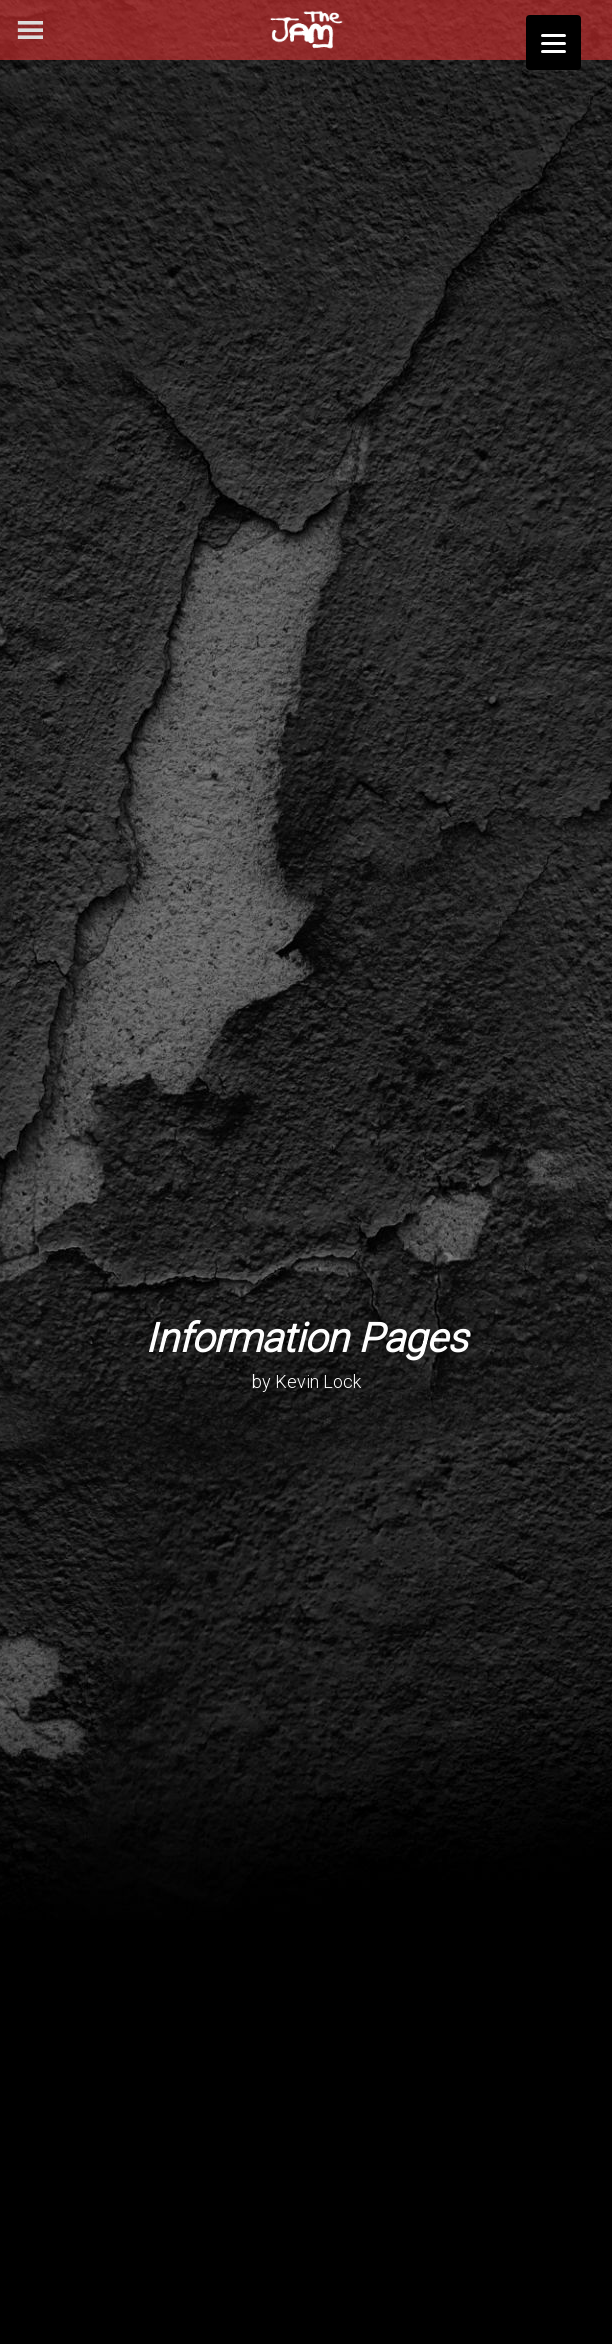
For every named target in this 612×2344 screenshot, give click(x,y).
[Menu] (553, 42)
